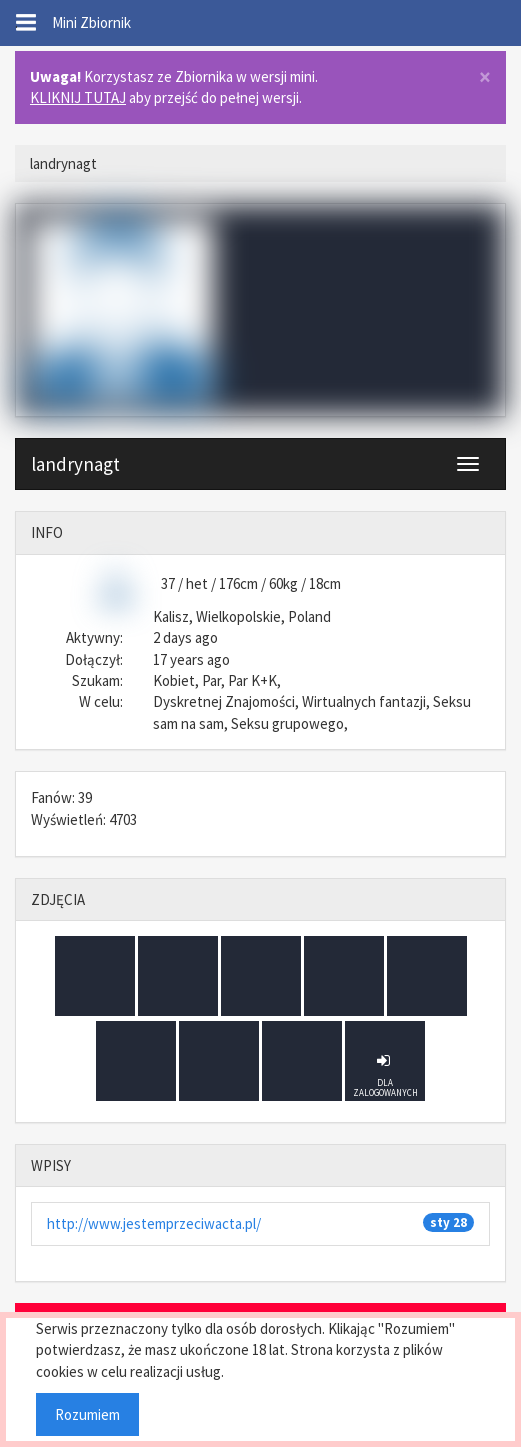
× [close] (485, 77)
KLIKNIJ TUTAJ (78, 97)
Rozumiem (87, 1414)
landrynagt (75, 464)
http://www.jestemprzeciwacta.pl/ (154, 1223)
